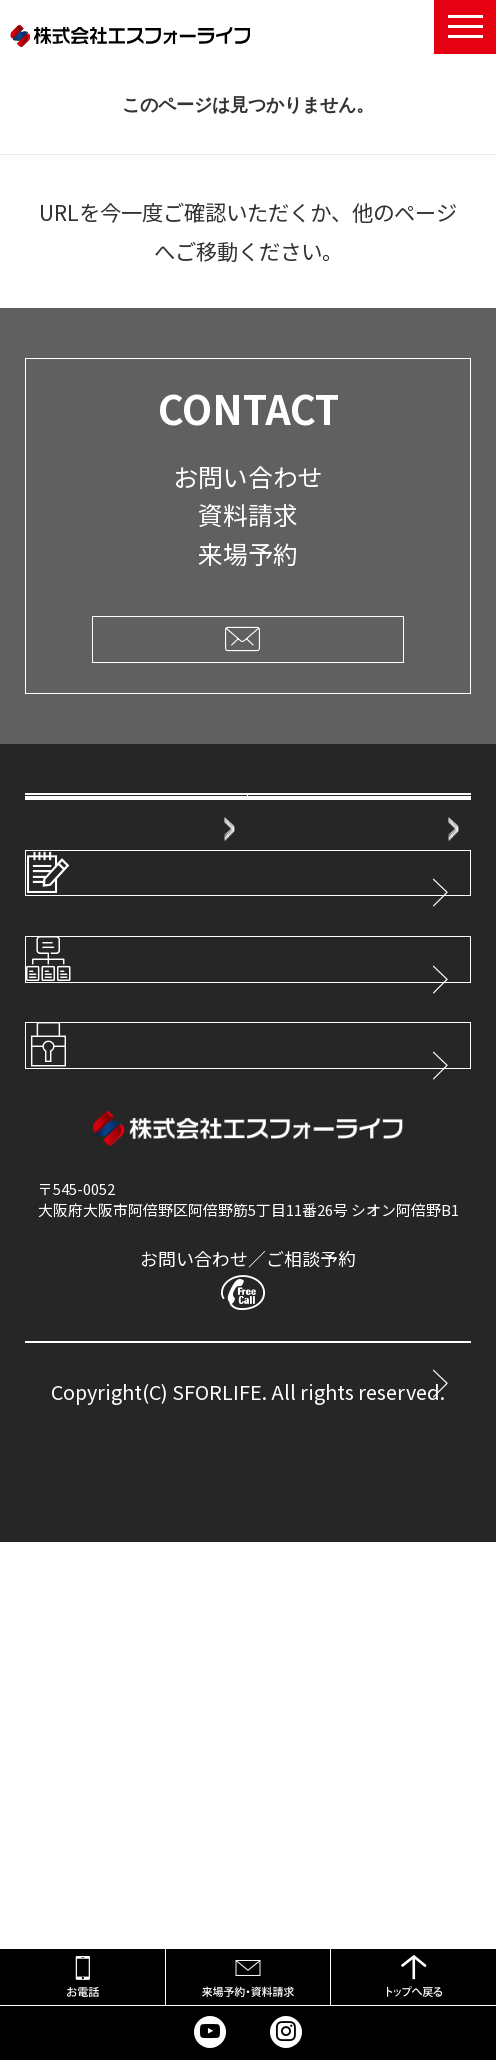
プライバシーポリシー (171, 1465)
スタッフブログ (141, 1213)
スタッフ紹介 (308, 891)
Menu (465, 23)
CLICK (247, 638)
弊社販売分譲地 (92, 1087)
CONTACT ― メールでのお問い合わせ (215, 1819)
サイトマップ (131, 1339)
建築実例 (293, 1022)
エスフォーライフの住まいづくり (107, 889)
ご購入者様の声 (92, 956)
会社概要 (293, 825)
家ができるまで (315, 956)
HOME (62, 825)
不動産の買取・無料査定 (315, 1086)
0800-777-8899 (274, 1733)
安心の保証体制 (92, 1022)
